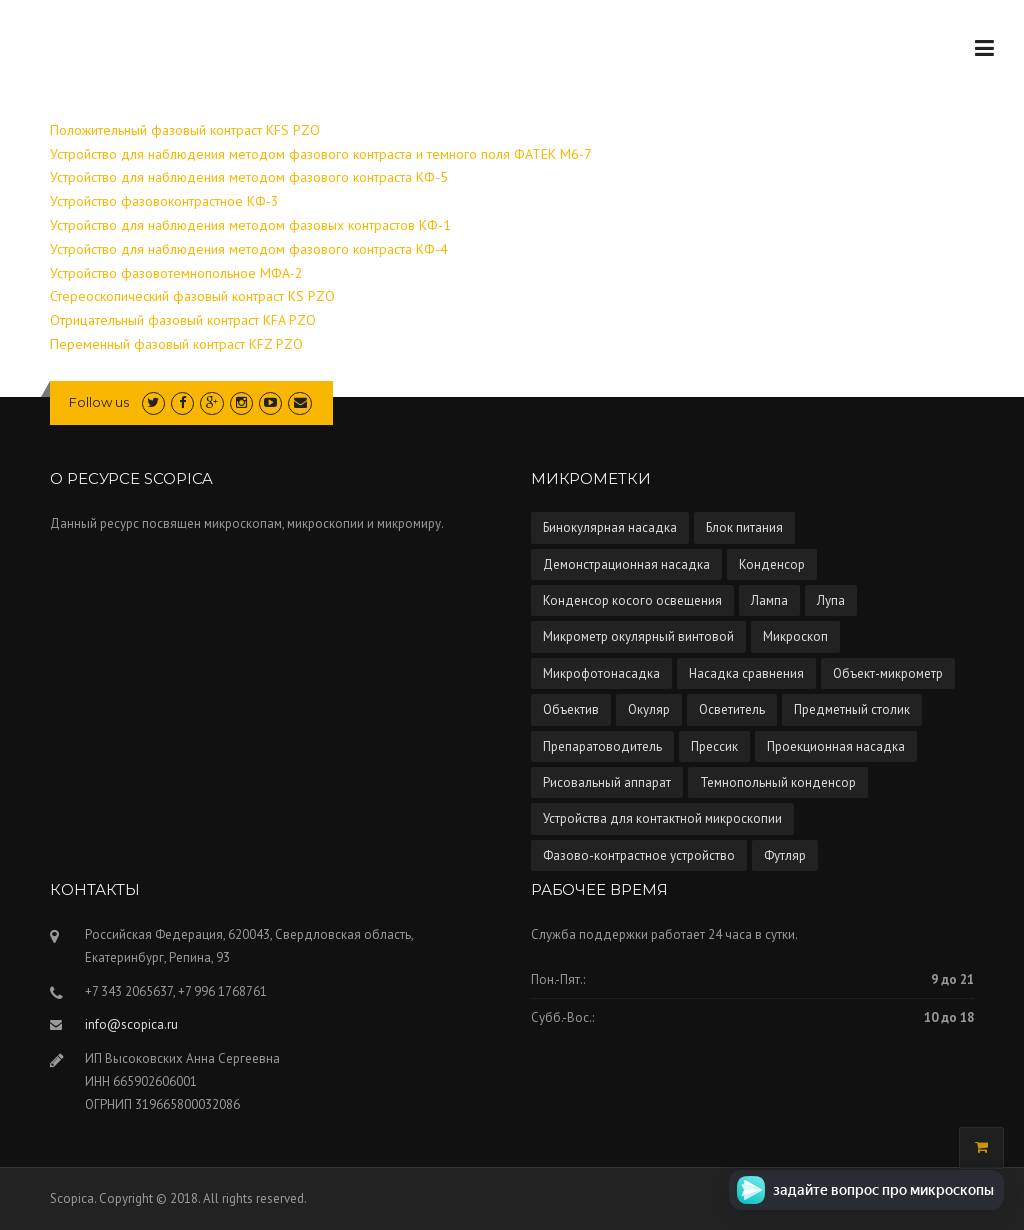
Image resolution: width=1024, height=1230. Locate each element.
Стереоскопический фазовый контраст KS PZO (192, 296)
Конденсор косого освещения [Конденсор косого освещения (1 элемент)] (632, 600)
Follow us (99, 402)
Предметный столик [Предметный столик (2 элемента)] (852, 709)
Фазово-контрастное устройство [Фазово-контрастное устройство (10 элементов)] (639, 855)
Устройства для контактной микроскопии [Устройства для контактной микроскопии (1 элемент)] (662, 818)
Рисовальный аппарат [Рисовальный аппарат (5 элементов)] (607, 782)
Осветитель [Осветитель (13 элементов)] (732, 709)
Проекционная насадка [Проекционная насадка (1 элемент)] (836, 746)
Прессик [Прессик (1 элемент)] (714, 746)
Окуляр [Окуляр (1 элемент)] (649, 709)
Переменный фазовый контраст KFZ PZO (176, 344)
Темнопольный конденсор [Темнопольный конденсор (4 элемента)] (778, 782)
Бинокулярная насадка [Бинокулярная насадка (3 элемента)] (610, 527)
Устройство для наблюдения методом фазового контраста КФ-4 (249, 249)
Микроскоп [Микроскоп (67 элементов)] (795, 636)
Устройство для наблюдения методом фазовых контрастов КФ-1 (250, 225)
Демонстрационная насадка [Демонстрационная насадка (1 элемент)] (626, 564)
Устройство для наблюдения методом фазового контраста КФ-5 (249, 177)
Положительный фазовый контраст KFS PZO (185, 130)
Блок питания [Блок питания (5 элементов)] (744, 527)
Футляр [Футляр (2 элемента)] (785, 855)
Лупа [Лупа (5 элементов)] (831, 600)
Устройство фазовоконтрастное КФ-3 (164, 201)
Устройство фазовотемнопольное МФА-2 (176, 273)
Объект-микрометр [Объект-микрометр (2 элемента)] (888, 673)
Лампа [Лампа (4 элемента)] (769, 600)
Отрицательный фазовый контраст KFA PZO (183, 320)
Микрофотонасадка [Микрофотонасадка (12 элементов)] (601, 673)
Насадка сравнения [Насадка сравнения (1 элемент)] (746, 673)
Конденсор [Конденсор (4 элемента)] (772, 564)
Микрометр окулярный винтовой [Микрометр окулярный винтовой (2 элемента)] (638, 636)
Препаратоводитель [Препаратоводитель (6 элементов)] (602, 746)
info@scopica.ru (131, 1024)
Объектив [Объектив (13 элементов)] (571, 709)
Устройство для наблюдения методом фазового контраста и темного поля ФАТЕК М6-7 (321, 154)
